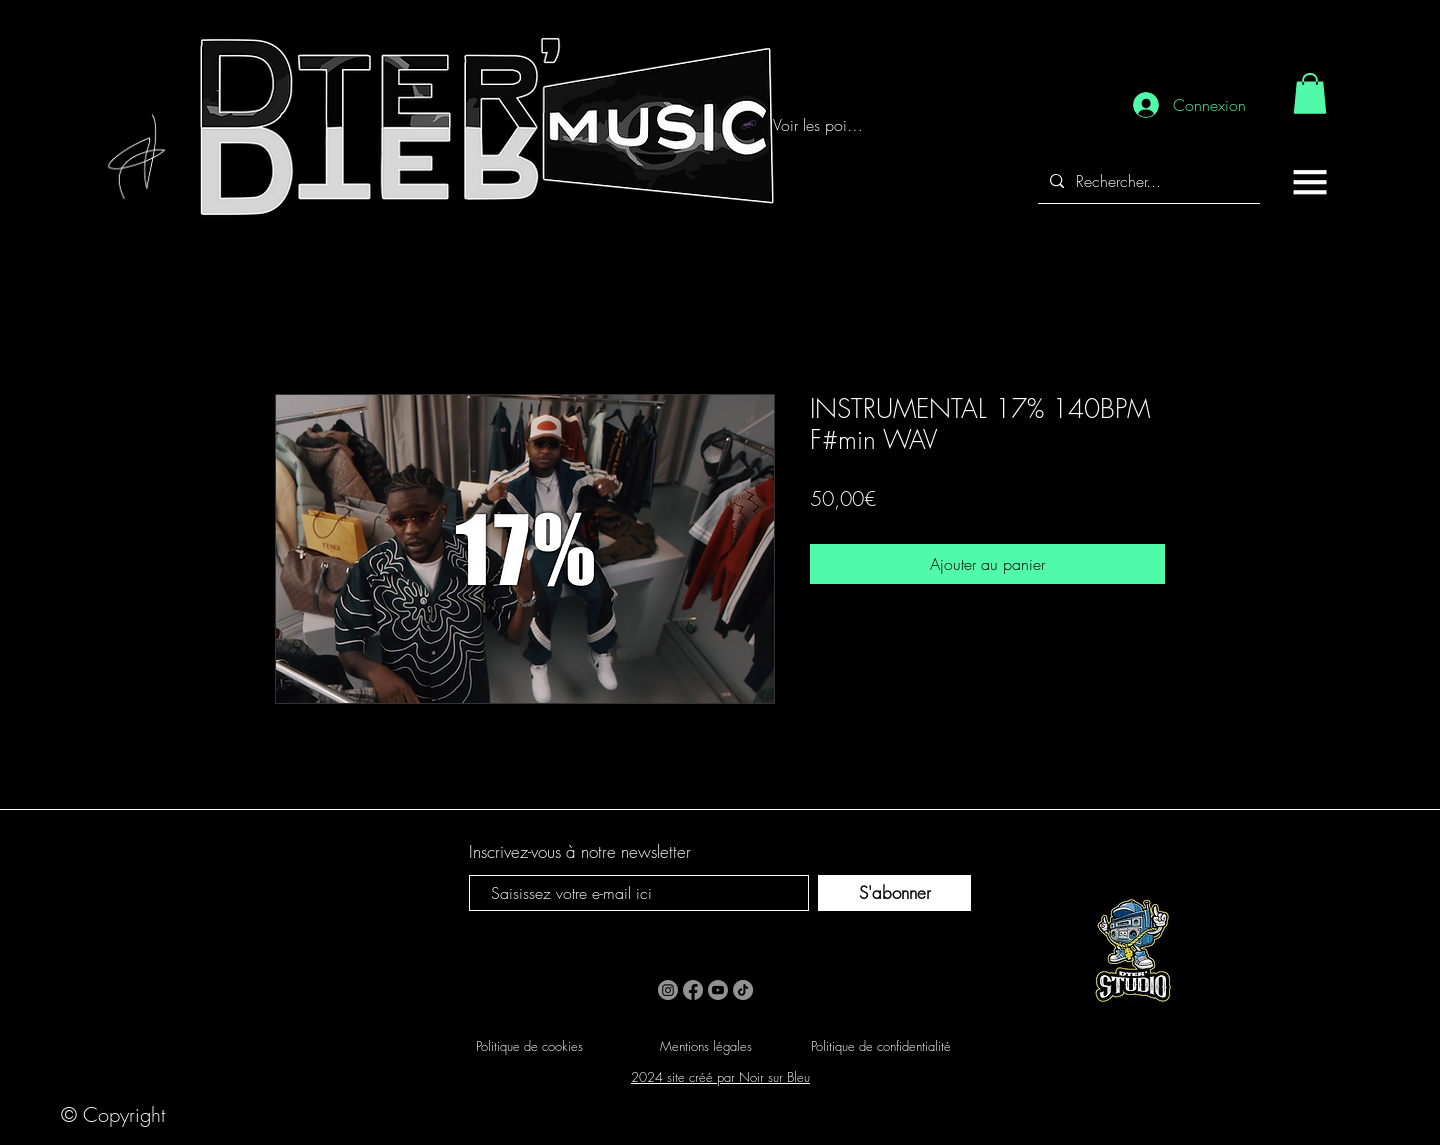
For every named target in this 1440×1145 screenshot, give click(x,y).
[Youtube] (718, 990)
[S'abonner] (894, 893)
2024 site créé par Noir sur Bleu (720, 1077)
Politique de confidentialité (881, 1046)
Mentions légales (706, 1046)
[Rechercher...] (1147, 181)
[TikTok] (743, 990)
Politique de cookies (529, 1046)
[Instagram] (668, 990)
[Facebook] (693, 990)
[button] (1310, 182)
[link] (1310, 93)
